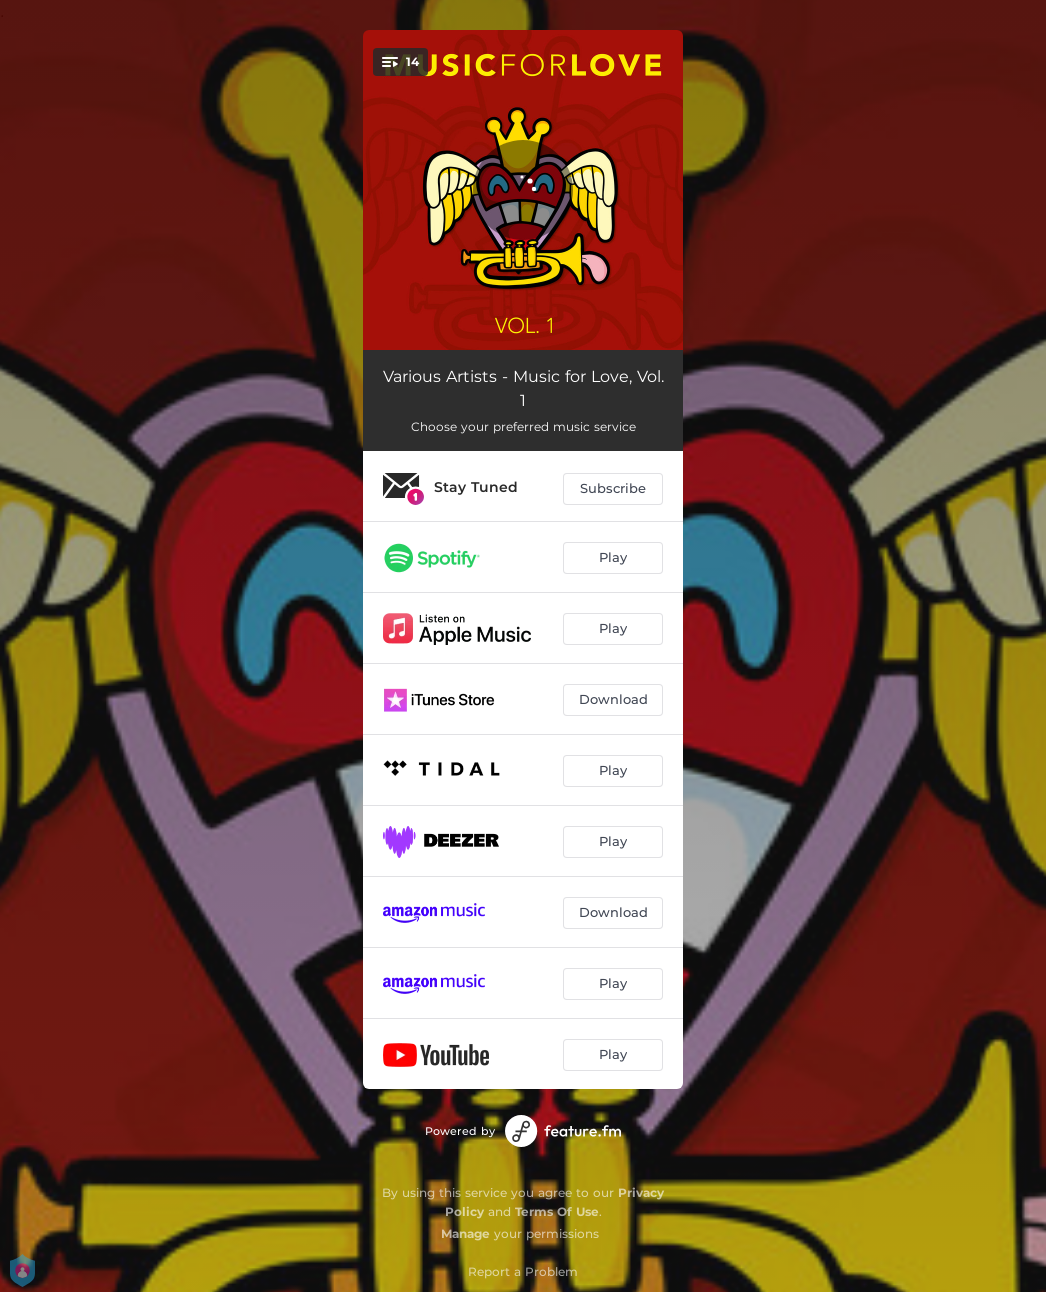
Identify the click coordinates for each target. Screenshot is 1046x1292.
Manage (465, 1233)
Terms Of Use (557, 1211)
